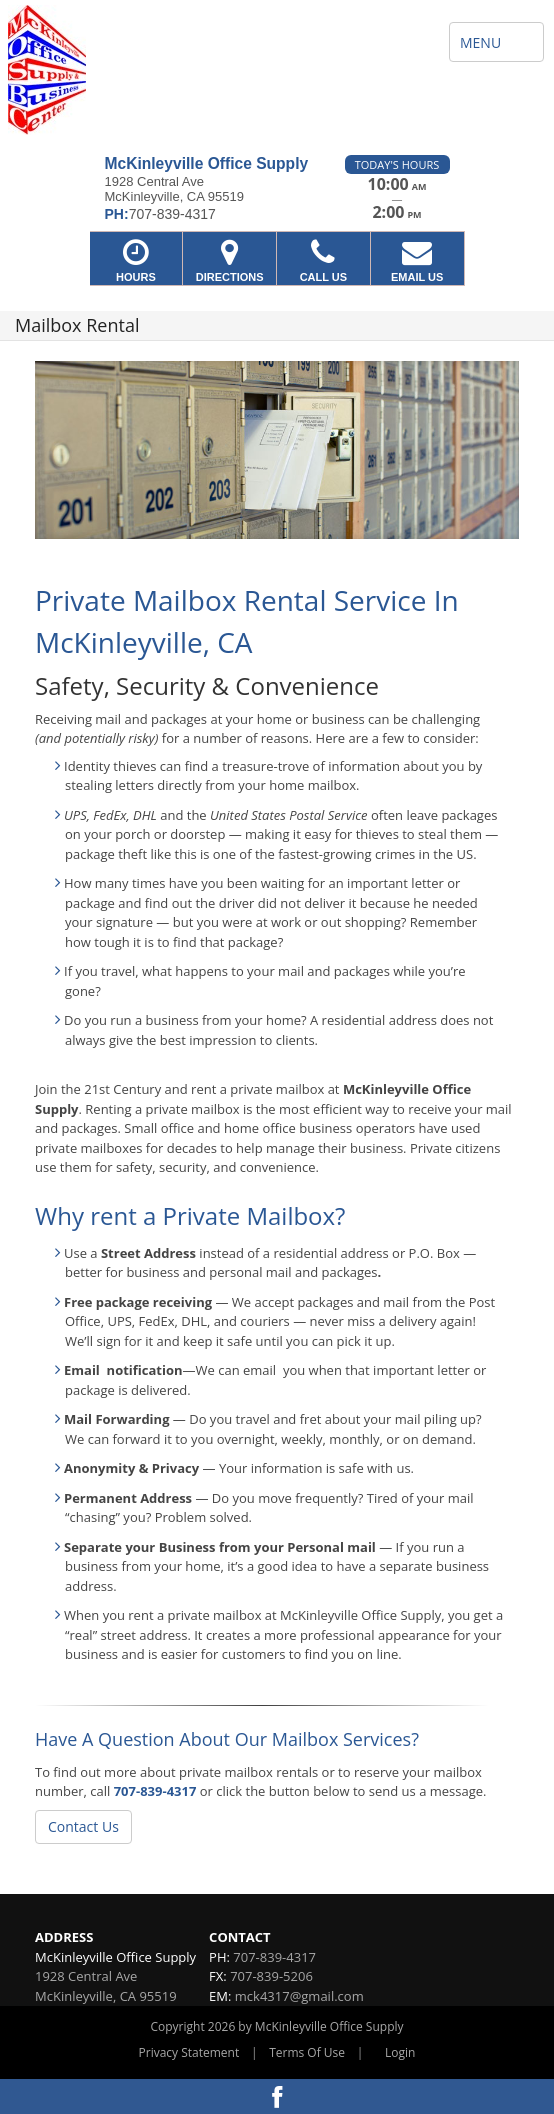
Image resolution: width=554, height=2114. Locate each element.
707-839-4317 (155, 1791)
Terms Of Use (307, 2052)
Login (400, 2052)
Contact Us (83, 1826)
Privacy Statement (189, 2052)
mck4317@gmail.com (299, 1996)
